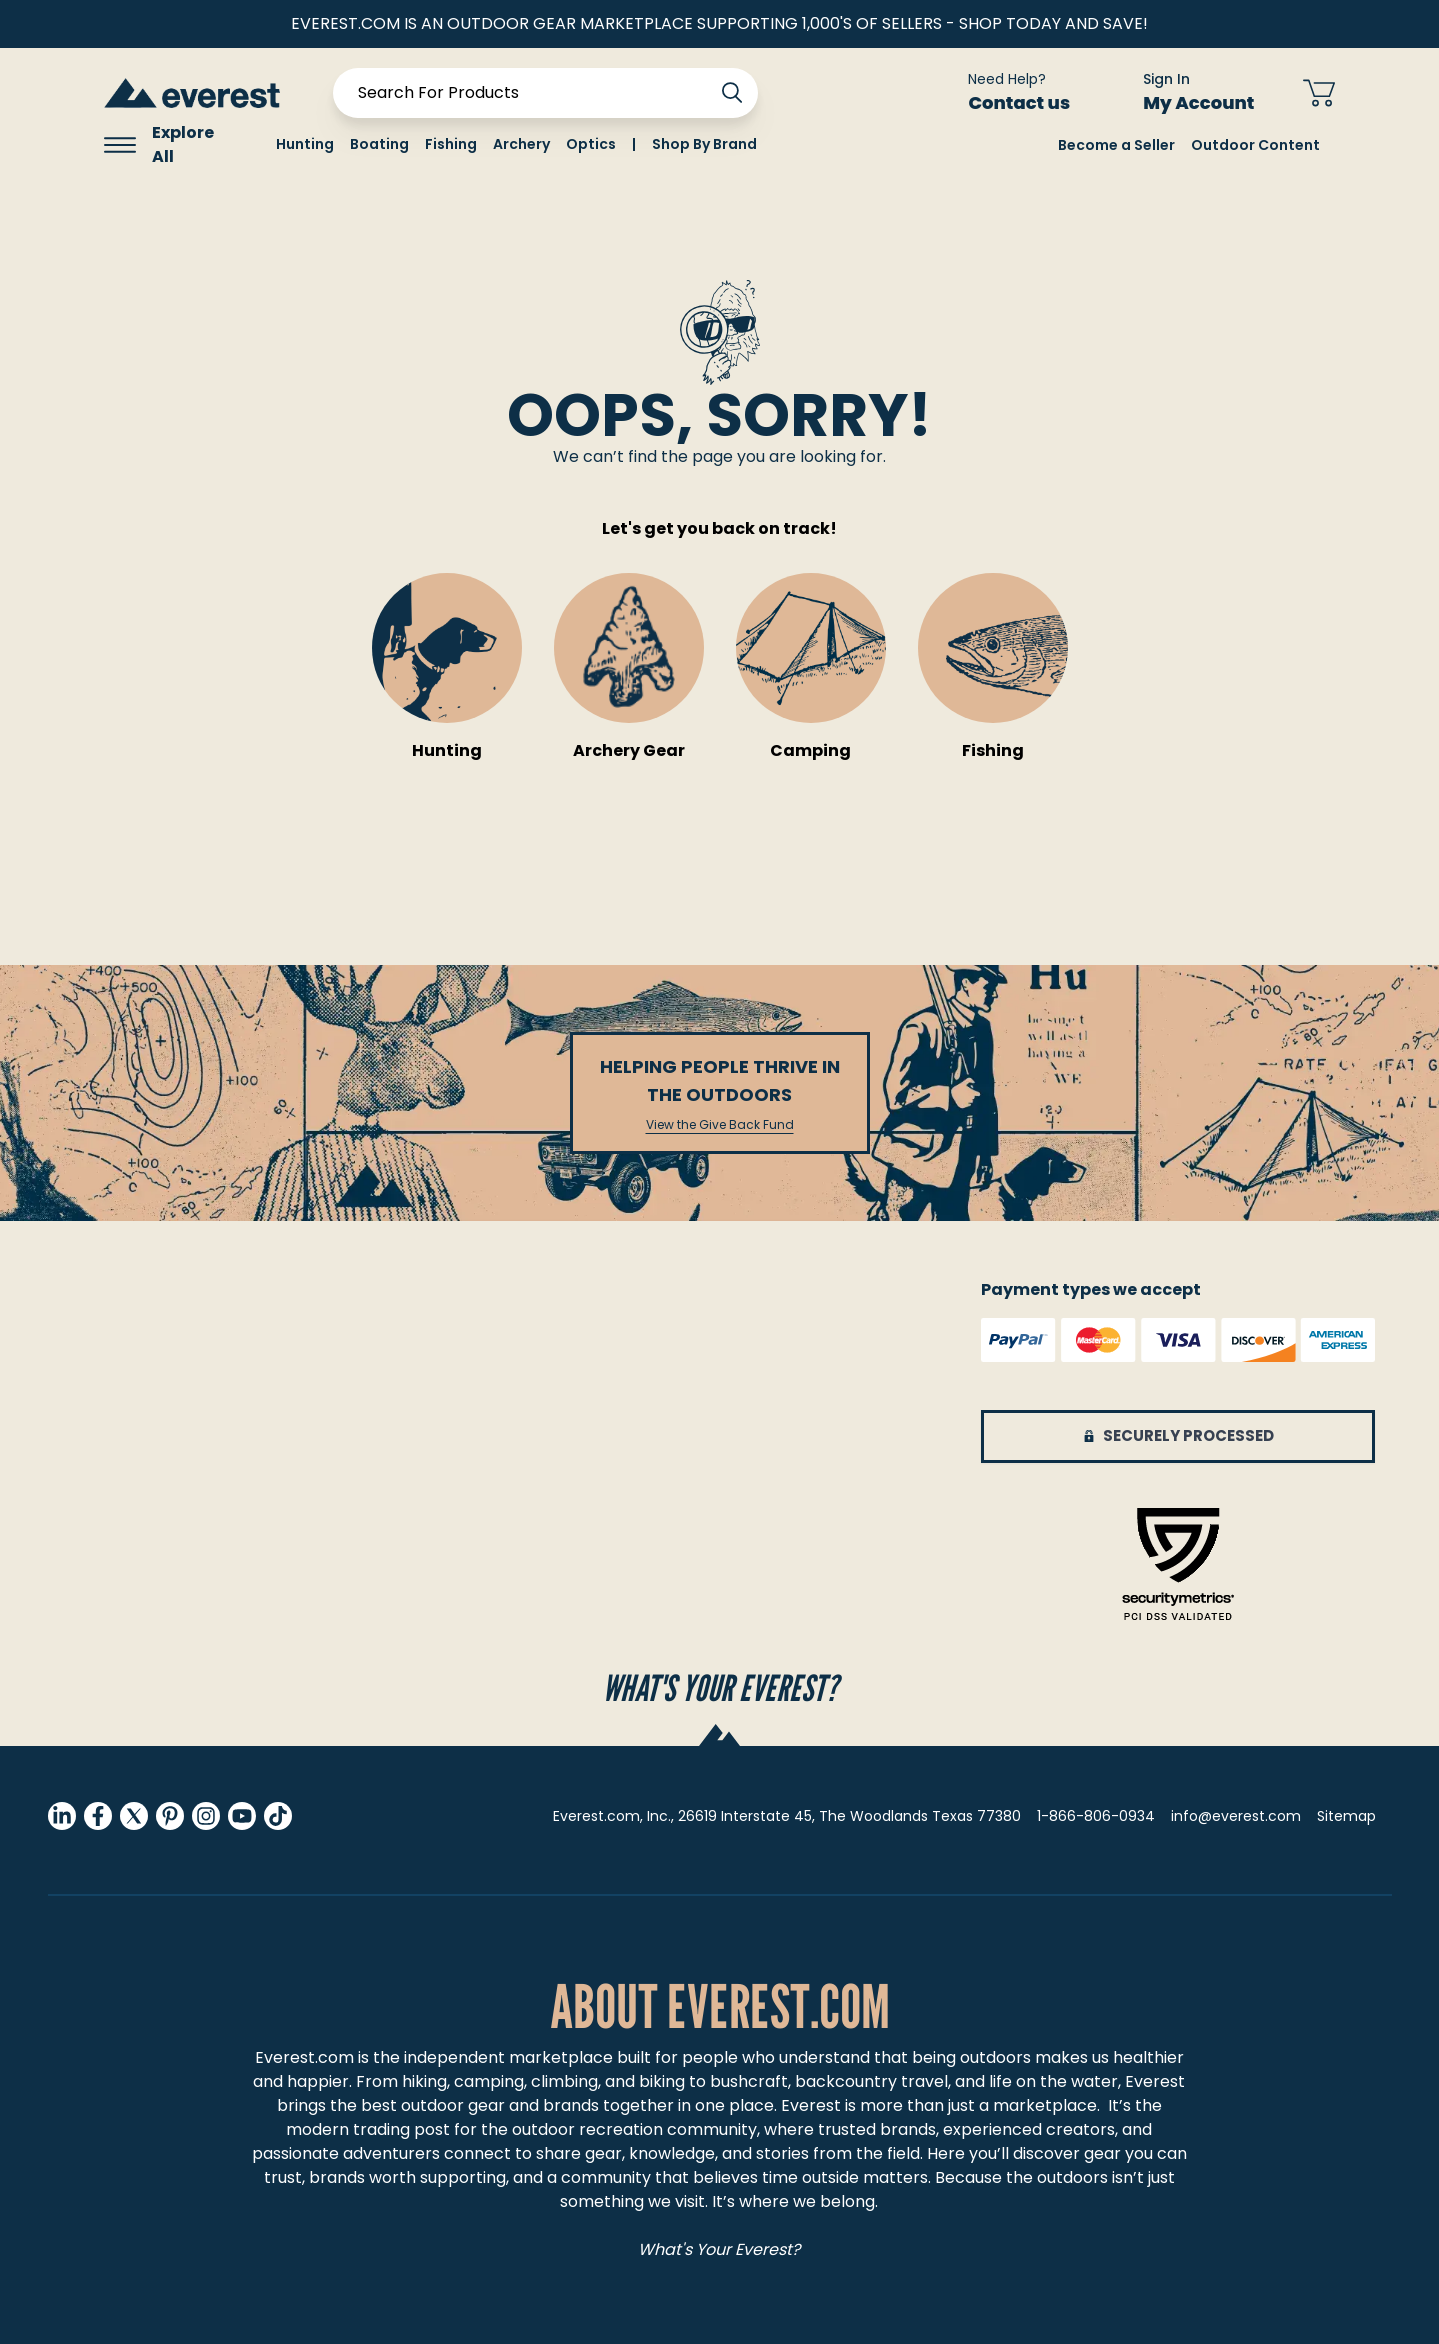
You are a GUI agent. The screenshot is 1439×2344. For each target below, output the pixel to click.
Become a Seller (1116, 145)
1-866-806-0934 (1096, 1816)
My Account (1210, 102)
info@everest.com (1236, 1816)
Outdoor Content (1255, 145)
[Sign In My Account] (1186, 93)
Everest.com (304, 2057)
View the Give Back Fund (720, 1125)
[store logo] (192, 92)
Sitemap (1346, 1816)
